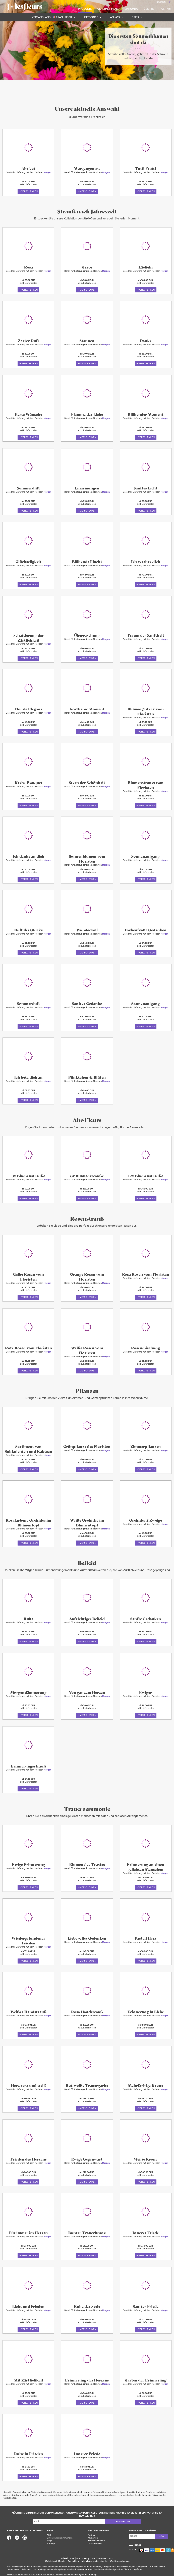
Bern (78, 2551)
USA (111, 2553)
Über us (149, 9)
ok (162, 2528)
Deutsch (162, 2)
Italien (84, 2553)
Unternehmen (107, 9)
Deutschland (73, 2553)
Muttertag (93, 2530)
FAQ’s (49, 2533)
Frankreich (64, 84)
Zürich (110, 2551)
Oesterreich (93, 2553)
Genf (93, 2551)
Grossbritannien (122, 2553)
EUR (131, 2542)
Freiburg (85, 2551)
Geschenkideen (95, 2536)
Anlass (115, 84)
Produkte (85, 9)
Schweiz (54, 2553)
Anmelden (124, 2514)
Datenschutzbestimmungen (60, 2530)
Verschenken (29, 183)
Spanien (104, 2553)
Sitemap (51, 2536)
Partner (91, 2527)
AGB (49, 2527)
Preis (135, 84)
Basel (72, 2551)
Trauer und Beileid (96, 2533)
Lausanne (101, 2551)
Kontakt (165, 9)
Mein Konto (130, 9)
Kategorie (91, 84)
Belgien (62, 2553)
